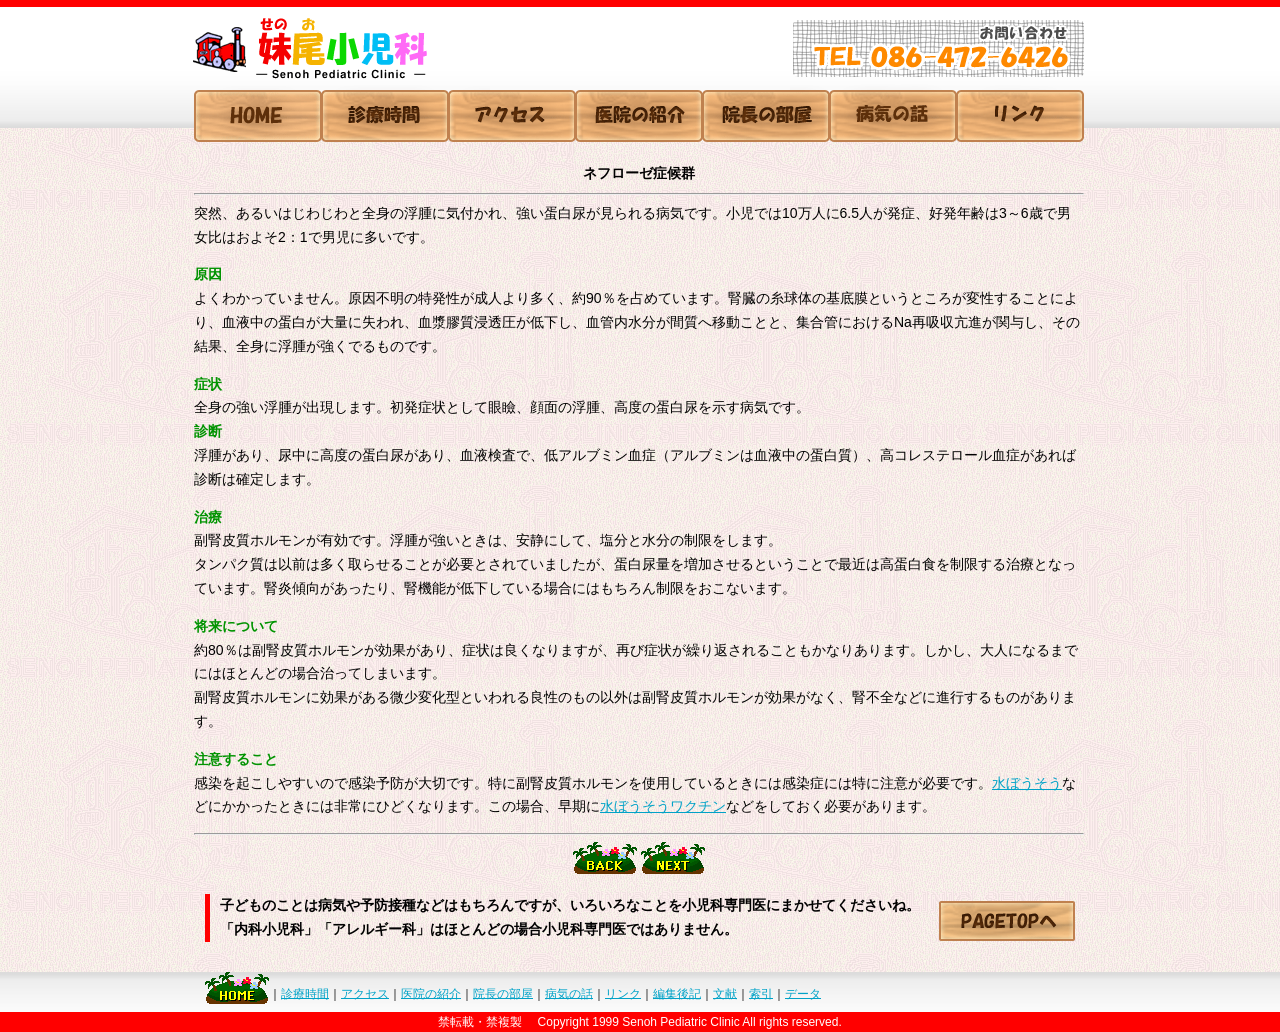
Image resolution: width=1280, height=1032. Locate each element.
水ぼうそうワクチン (663, 806)
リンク (623, 993)
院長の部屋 (503, 993)
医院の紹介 (431, 993)
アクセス (365, 993)
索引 (761, 993)
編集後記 (677, 993)
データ (803, 993)
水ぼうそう (1027, 783)
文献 (725, 993)
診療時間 (305, 993)
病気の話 (569, 993)
